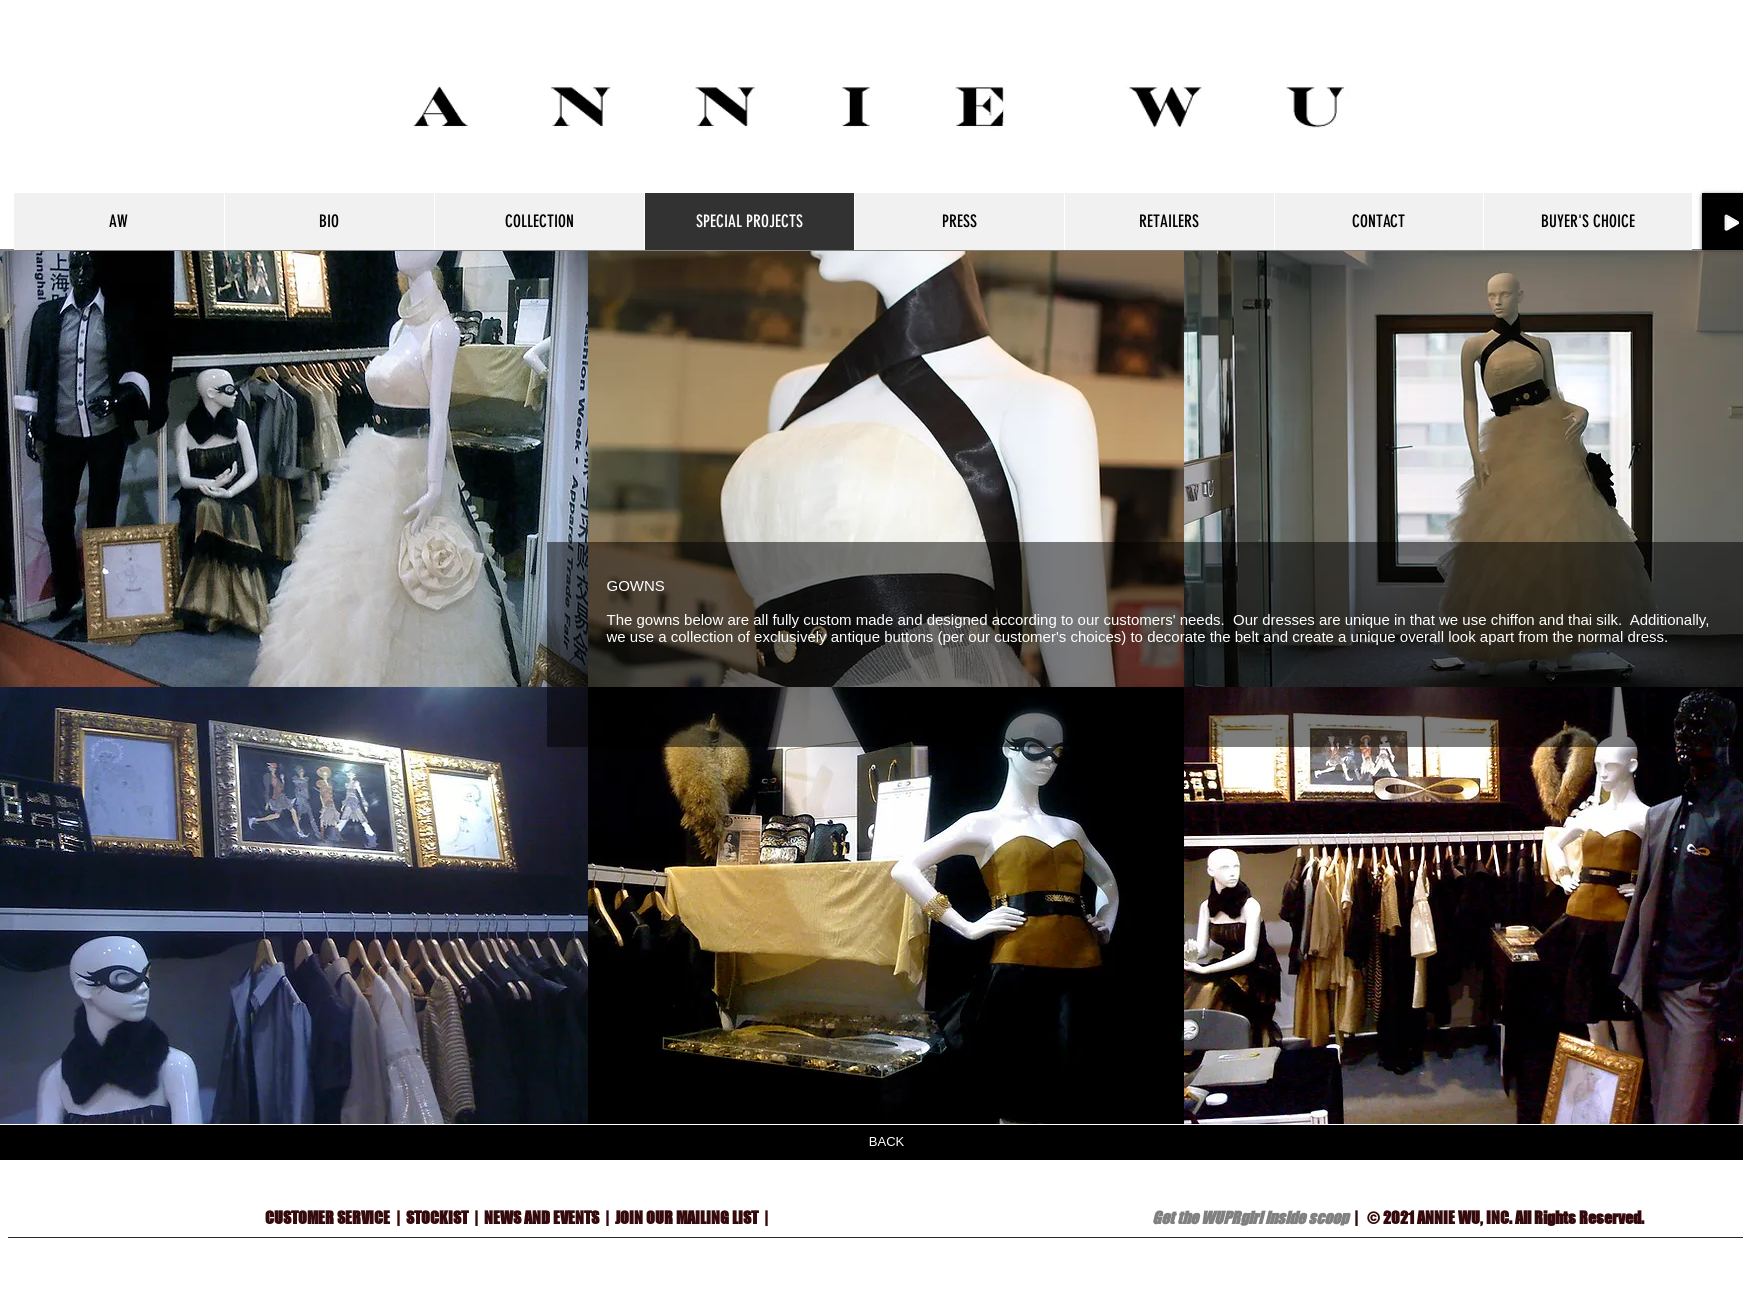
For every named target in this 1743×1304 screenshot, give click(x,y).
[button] (886, 468)
